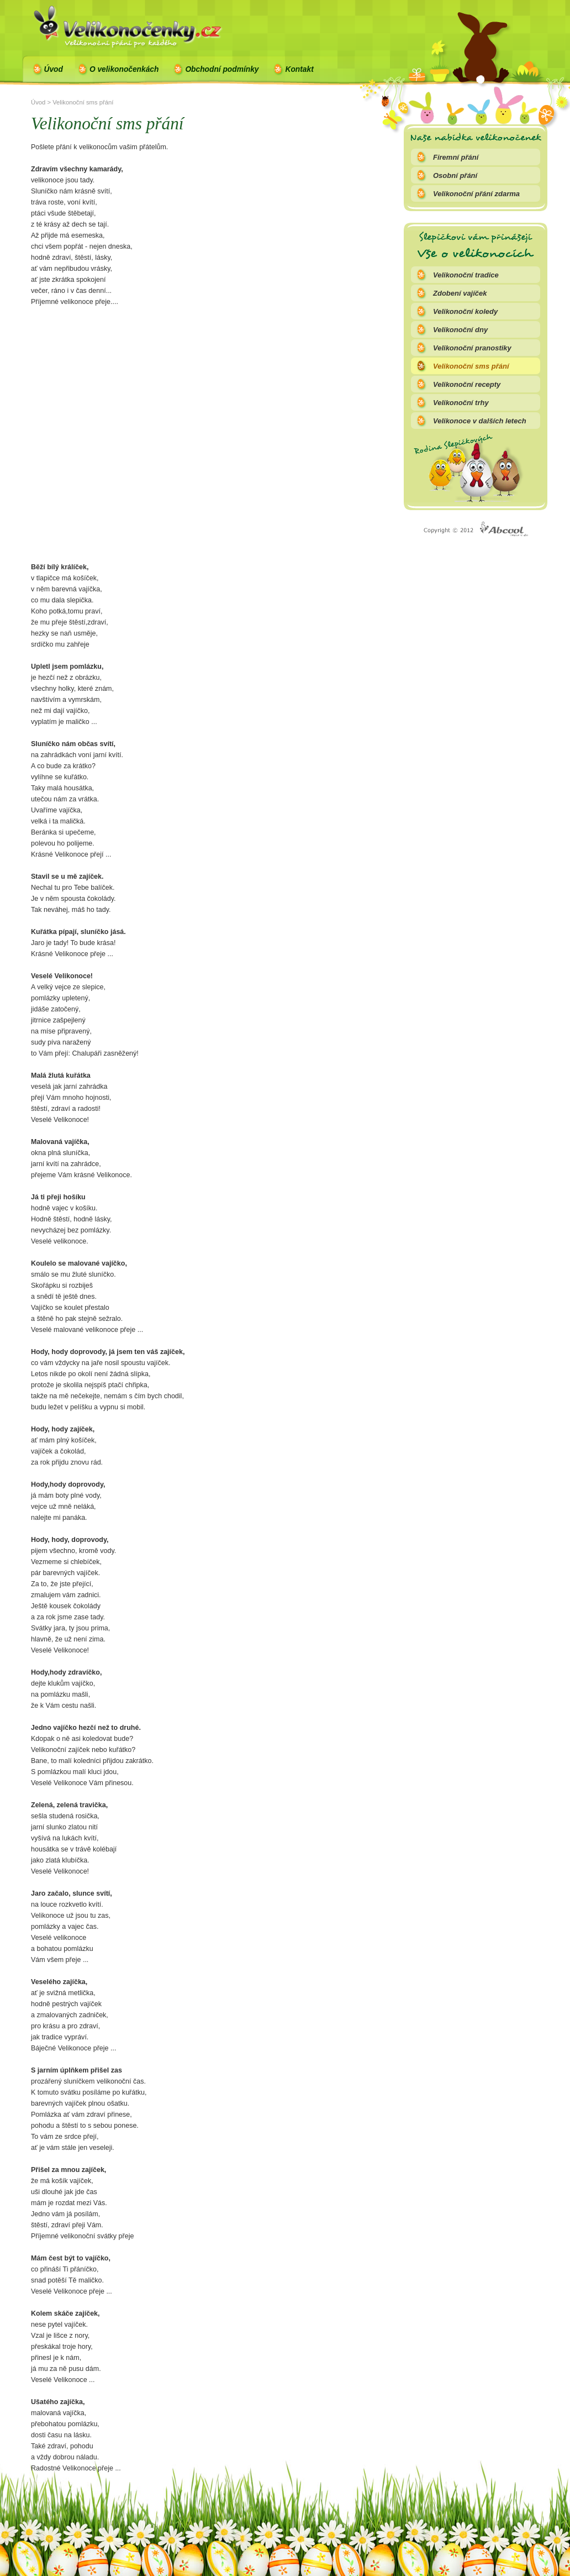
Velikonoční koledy (465, 311)
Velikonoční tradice (466, 275)
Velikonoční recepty (466, 384)
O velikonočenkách (124, 69)
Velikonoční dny (460, 330)
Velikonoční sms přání (471, 366)
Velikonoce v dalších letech (479, 421)
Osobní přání (455, 175)
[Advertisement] (103, 449)
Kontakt (299, 69)
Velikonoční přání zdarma (476, 194)
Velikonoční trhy (461, 402)
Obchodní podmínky (221, 69)
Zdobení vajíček (460, 293)
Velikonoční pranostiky (472, 348)
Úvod (53, 69)
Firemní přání (455, 157)
